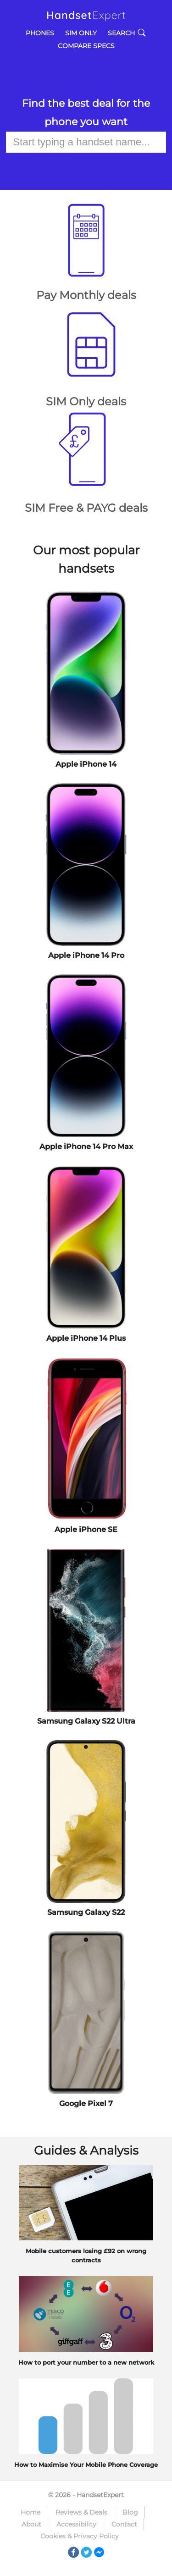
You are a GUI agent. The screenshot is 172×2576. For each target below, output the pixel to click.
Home (30, 2512)
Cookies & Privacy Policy (79, 2536)
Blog (130, 2512)
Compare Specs (86, 46)
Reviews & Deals (81, 2512)
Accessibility (76, 2524)
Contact (124, 2524)
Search (127, 32)
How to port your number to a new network (86, 2362)
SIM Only (81, 33)
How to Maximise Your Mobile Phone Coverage (86, 2464)
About (31, 2524)
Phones (40, 33)
